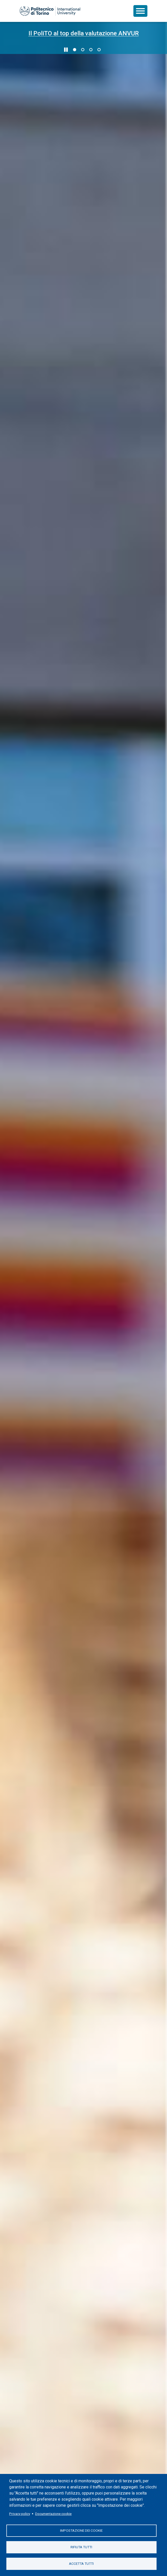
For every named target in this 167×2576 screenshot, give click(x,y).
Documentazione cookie (53, 2514)
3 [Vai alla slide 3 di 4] (91, 50)
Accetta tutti (81, 2563)
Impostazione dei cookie (81, 2530)
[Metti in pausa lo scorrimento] (66, 50)
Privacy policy (19, 2514)
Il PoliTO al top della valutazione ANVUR (84, 33)
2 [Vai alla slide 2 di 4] (83, 50)
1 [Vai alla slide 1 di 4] (75, 50)
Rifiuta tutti (81, 2547)
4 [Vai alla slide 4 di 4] (99, 50)
